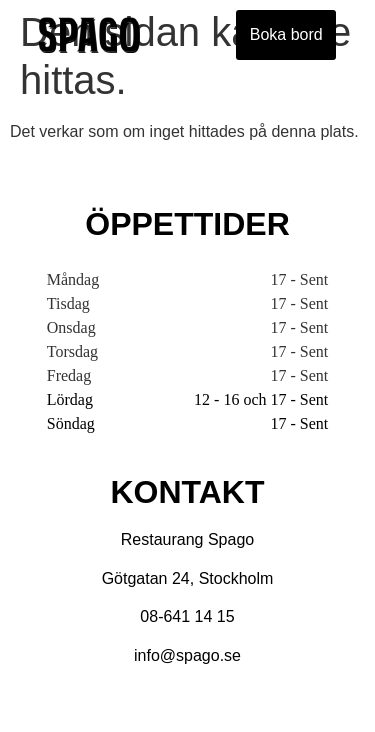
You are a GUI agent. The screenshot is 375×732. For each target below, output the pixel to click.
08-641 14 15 (187, 616)
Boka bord (286, 34)
